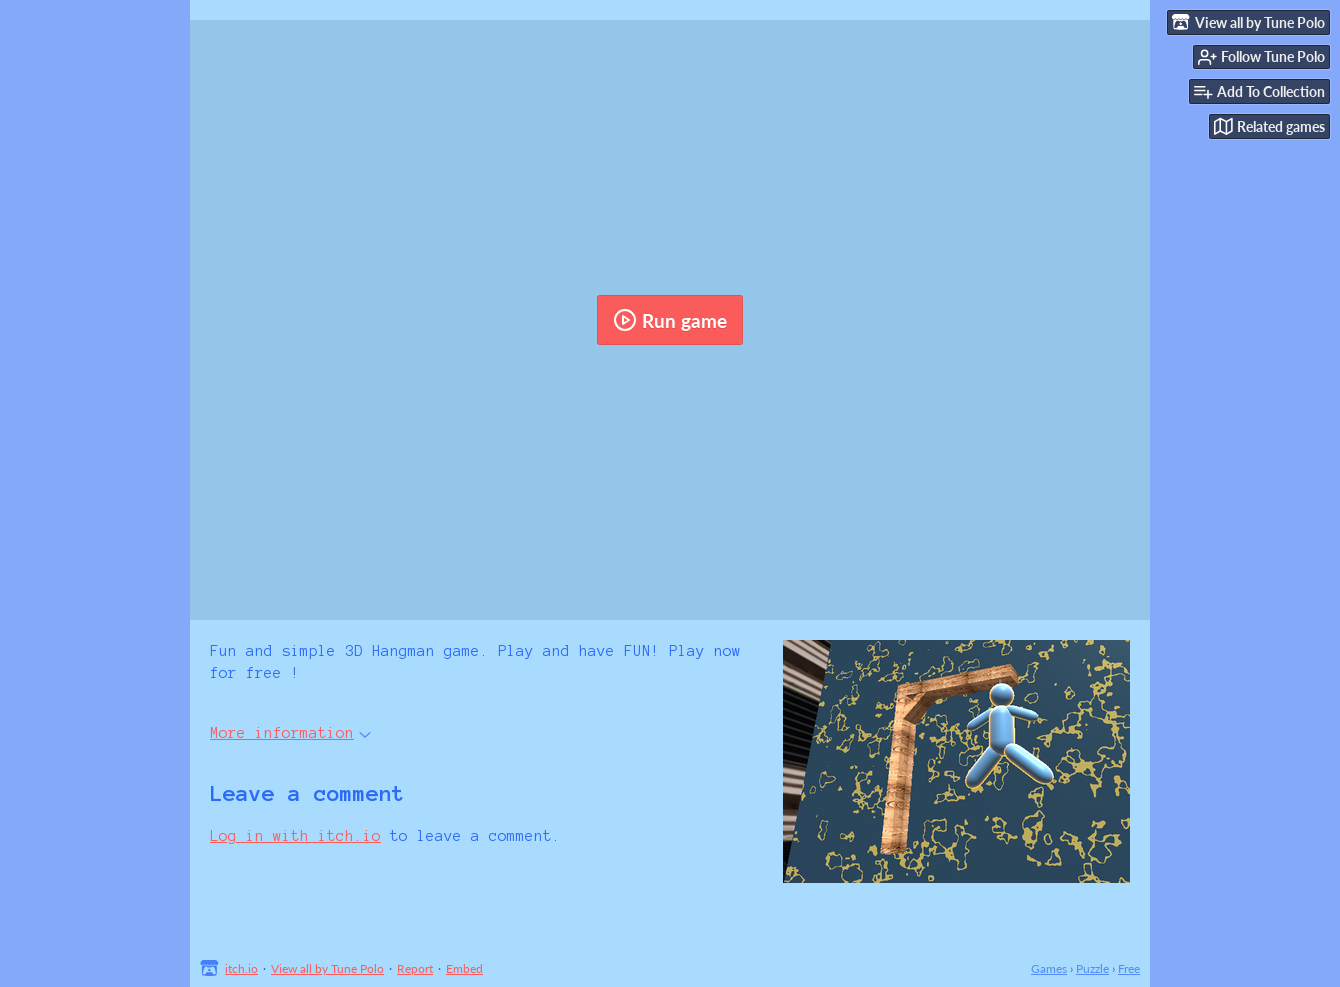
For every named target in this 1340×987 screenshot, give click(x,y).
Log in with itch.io (295, 836)
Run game (670, 320)
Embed (464, 968)
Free (1129, 968)
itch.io (241, 968)
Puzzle (1092, 968)
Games (1049, 968)
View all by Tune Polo (327, 968)
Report (415, 968)
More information (290, 733)
